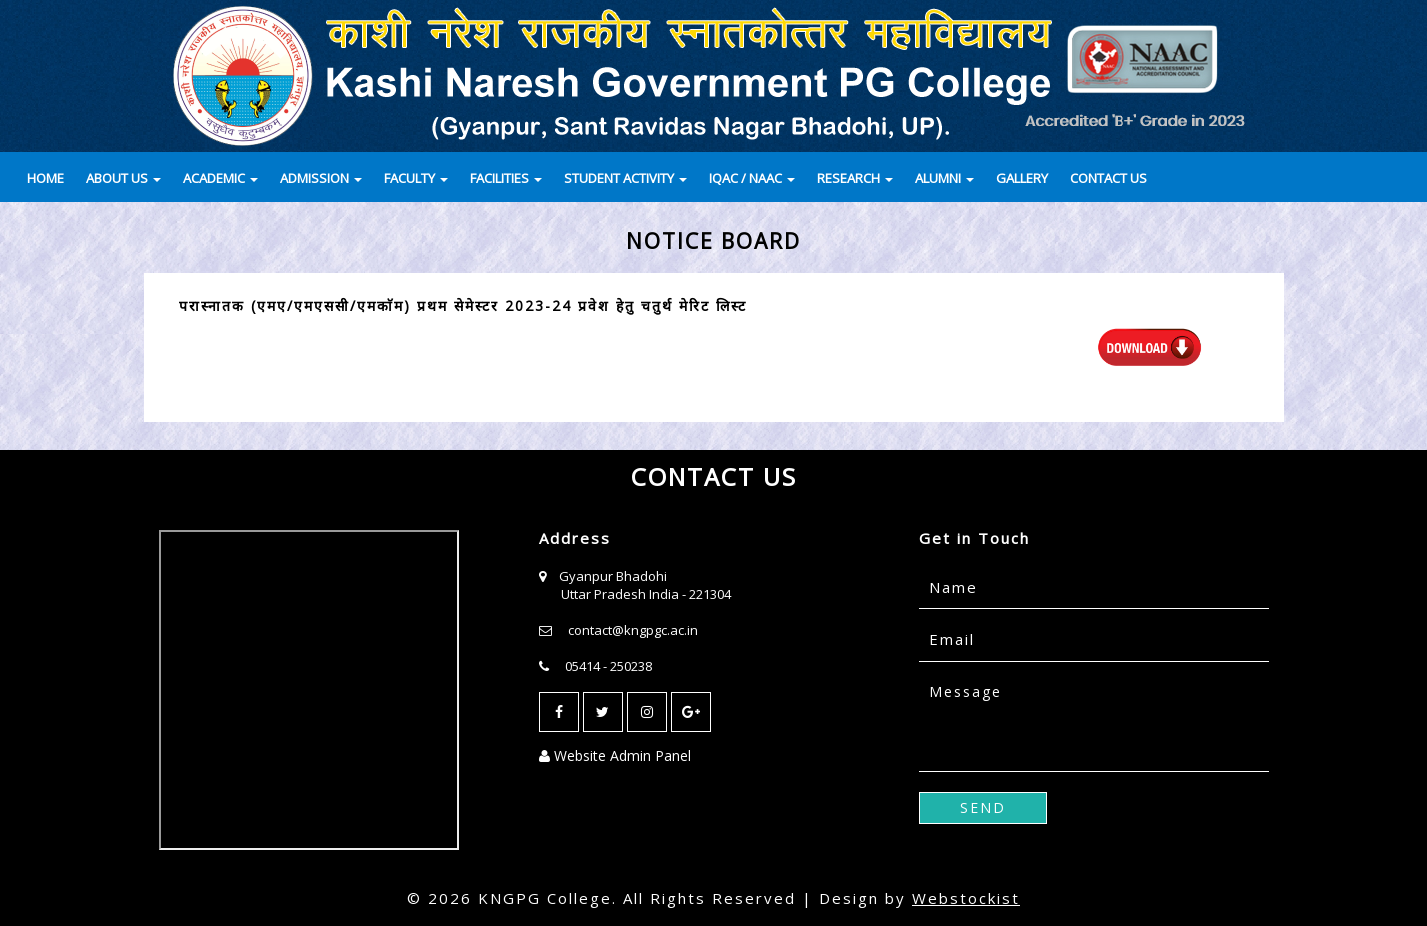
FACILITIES (506, 178)
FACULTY (416, 178)
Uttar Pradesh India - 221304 (646, 594)
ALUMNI (944, 178)
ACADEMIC (220, 178)
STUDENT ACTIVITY (625, 178)
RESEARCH (855, 178)
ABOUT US (123, 178)
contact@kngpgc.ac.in (633, 630)
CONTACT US (1108, 178)
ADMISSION (321, 178)
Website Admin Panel (615, 755)
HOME (45, 178)
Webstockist (966, 898)
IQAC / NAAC (752, 178)
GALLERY (1022, 178)
